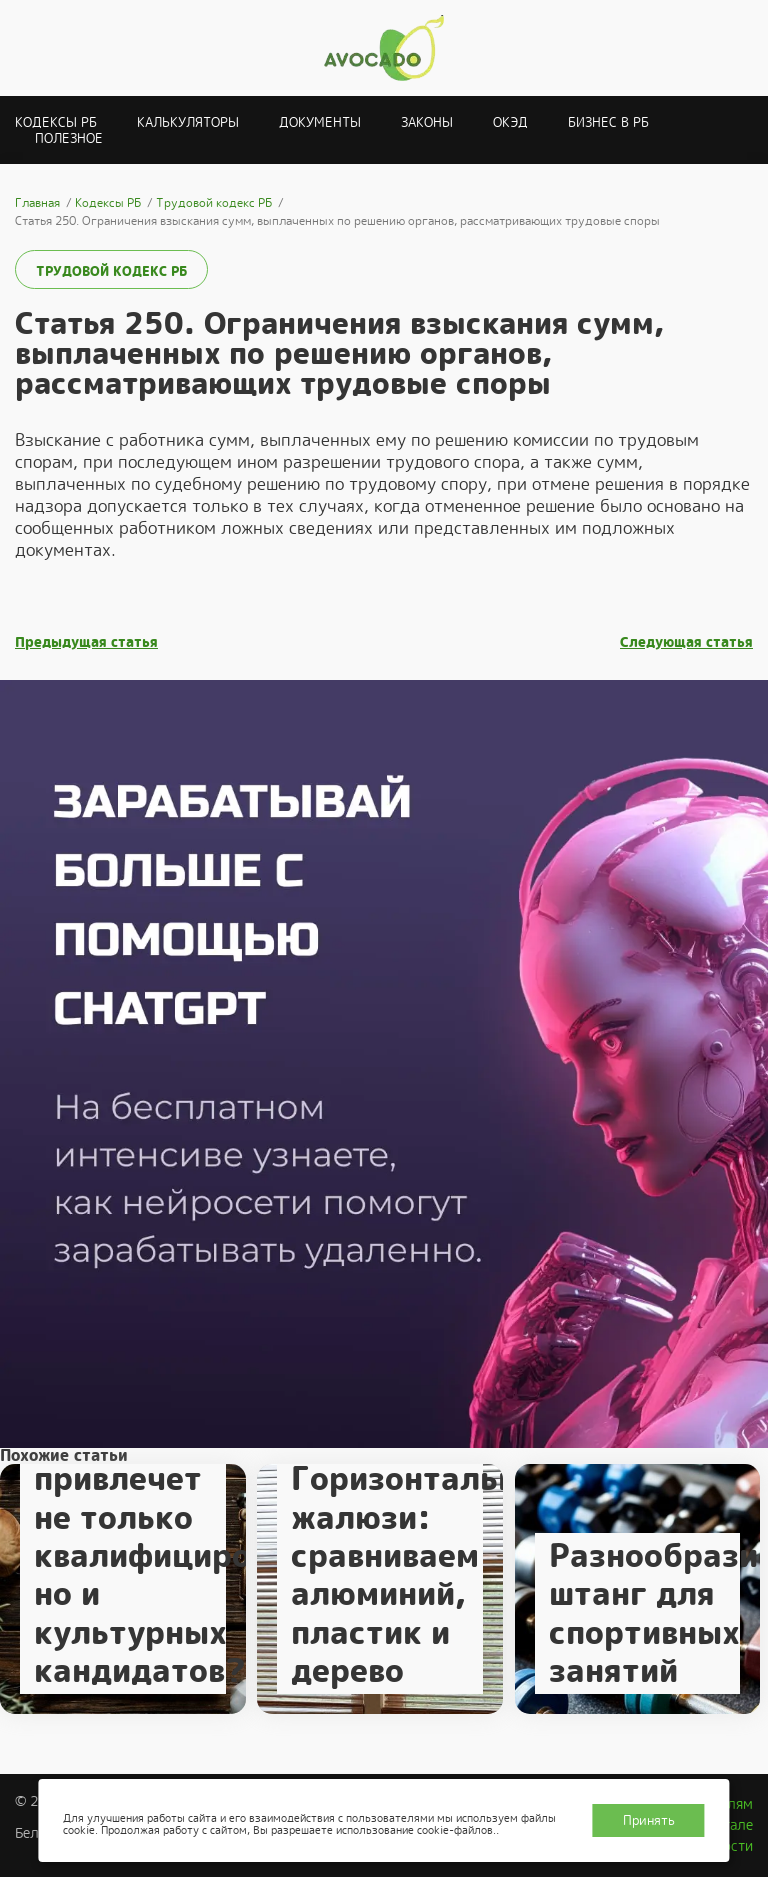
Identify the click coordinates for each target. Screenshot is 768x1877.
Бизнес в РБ (608, 122)
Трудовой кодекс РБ (111, 271)
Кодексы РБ (56, 122)
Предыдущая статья (86, 642)
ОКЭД (510, 122)
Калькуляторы (188, 122)
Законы (427, 122)
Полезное (69, 138)
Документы (320, 122)
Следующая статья (686, 642)
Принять (649, 1820)
